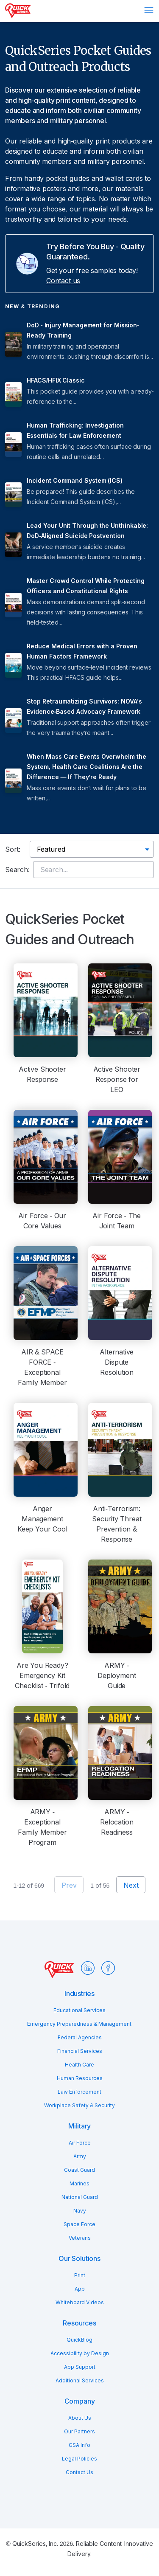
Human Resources (80, 2078)
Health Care (79, 2064)
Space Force (79, 2224)
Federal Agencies (80, 2037)
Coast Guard (79, 2170)
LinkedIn (88, 1968)
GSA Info (79, 2445)
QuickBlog (79, 2340)
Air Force (80, 2143)
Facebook (108, 1968)
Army (79, 2156)
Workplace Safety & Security (79, 2105)
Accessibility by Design (79, 2353)
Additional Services (80, 2380)
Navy (79, 2210)
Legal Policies (79, 2458)
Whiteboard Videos (80, 2302)
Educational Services (79, 2010)
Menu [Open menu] (149, 10)
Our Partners (79, 2431)
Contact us (63, 280)
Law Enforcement (79, 2092)
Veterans (80, 2238)
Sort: (12, 849)
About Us (79, 2418)
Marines (79, 2183)
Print (79, 2275)
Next (130, 1885)
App (80, 2289)
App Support (79, 2367)
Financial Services (79, 2051)
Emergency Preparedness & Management (79, 2024)
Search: (17, 869)
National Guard (79, 2197)
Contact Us (79, 2472)
